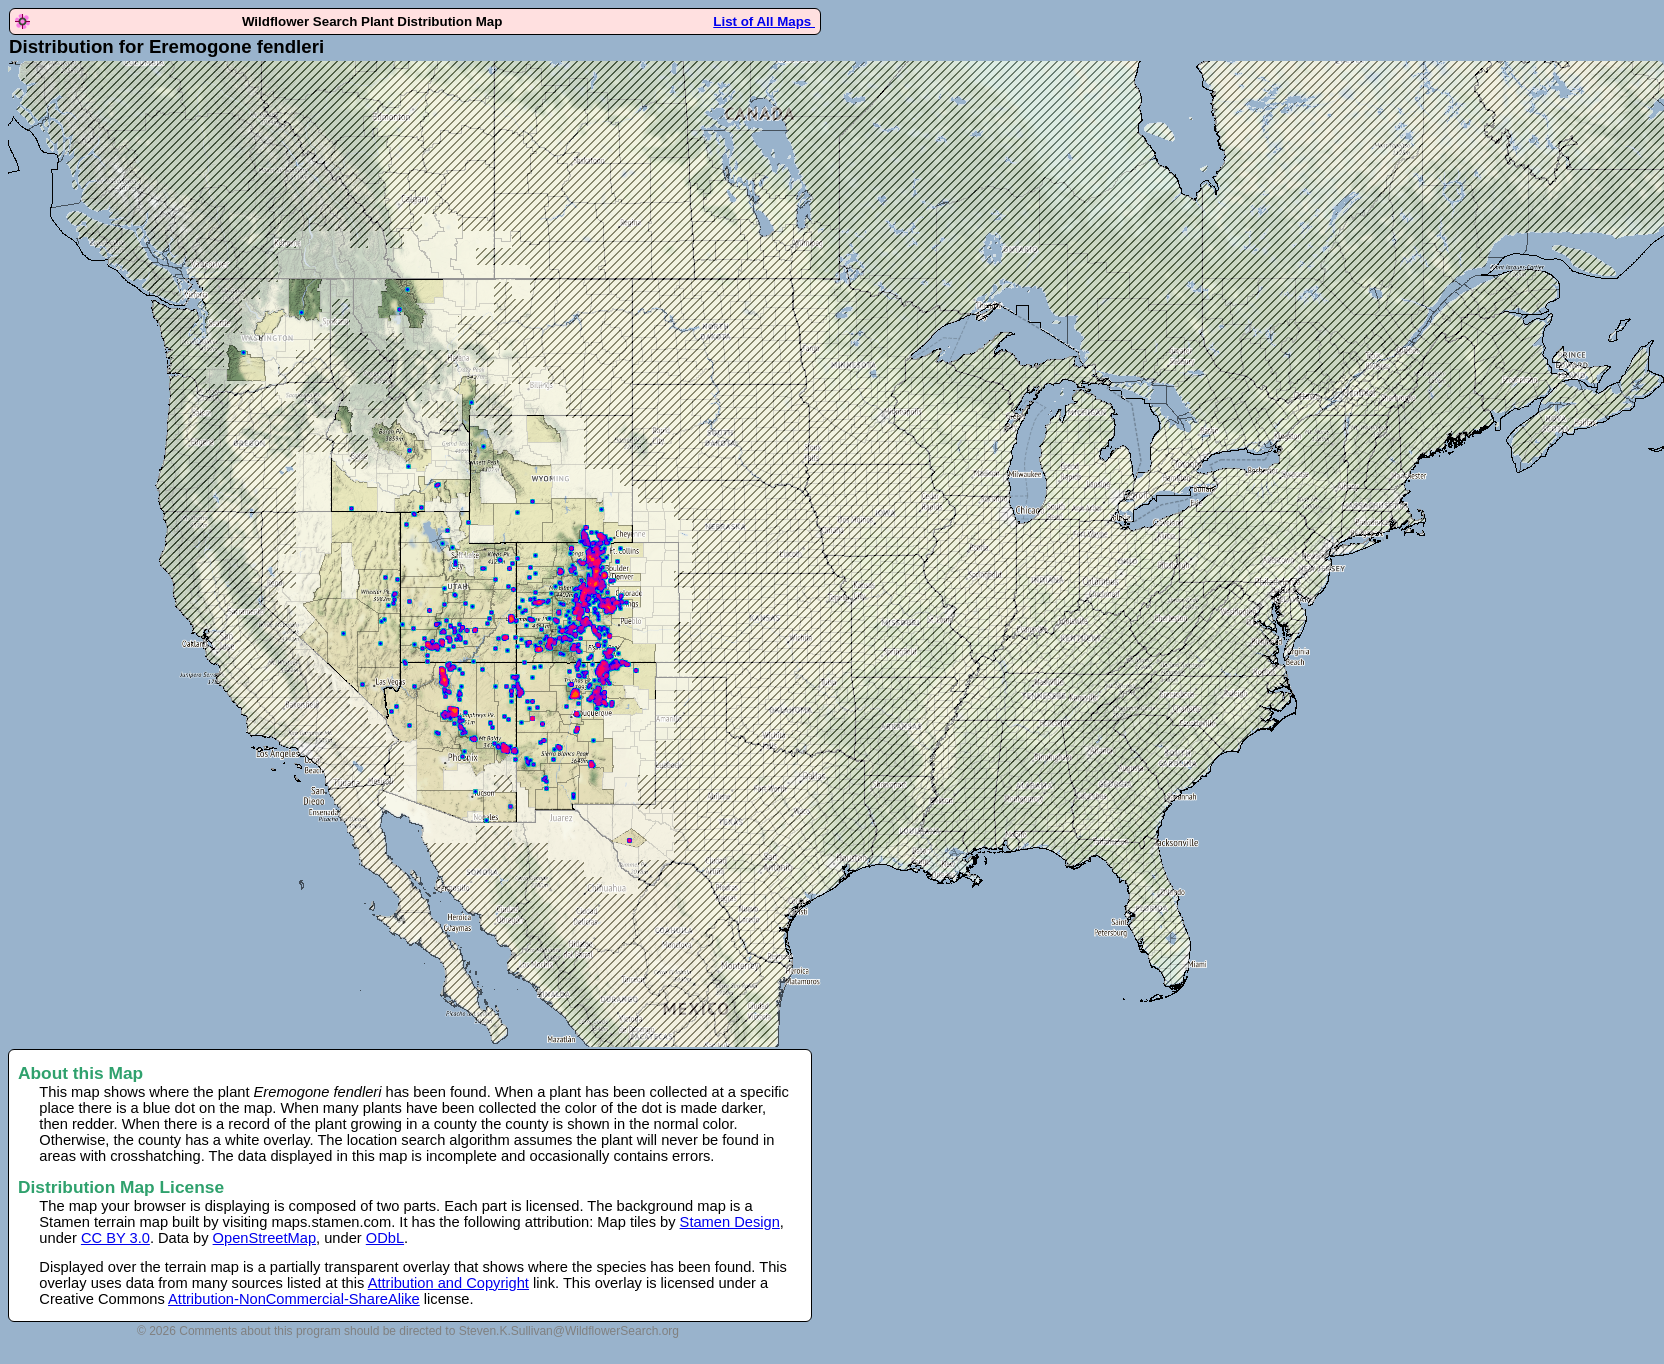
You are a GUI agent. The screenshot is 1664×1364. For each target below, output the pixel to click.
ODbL (385, 1238)
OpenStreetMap (264, 1238)
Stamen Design (730, 1222)
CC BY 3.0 (115, 1238)
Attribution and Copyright (448, 1283)
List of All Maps (764, 21)
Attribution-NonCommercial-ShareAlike (294, 1299)
